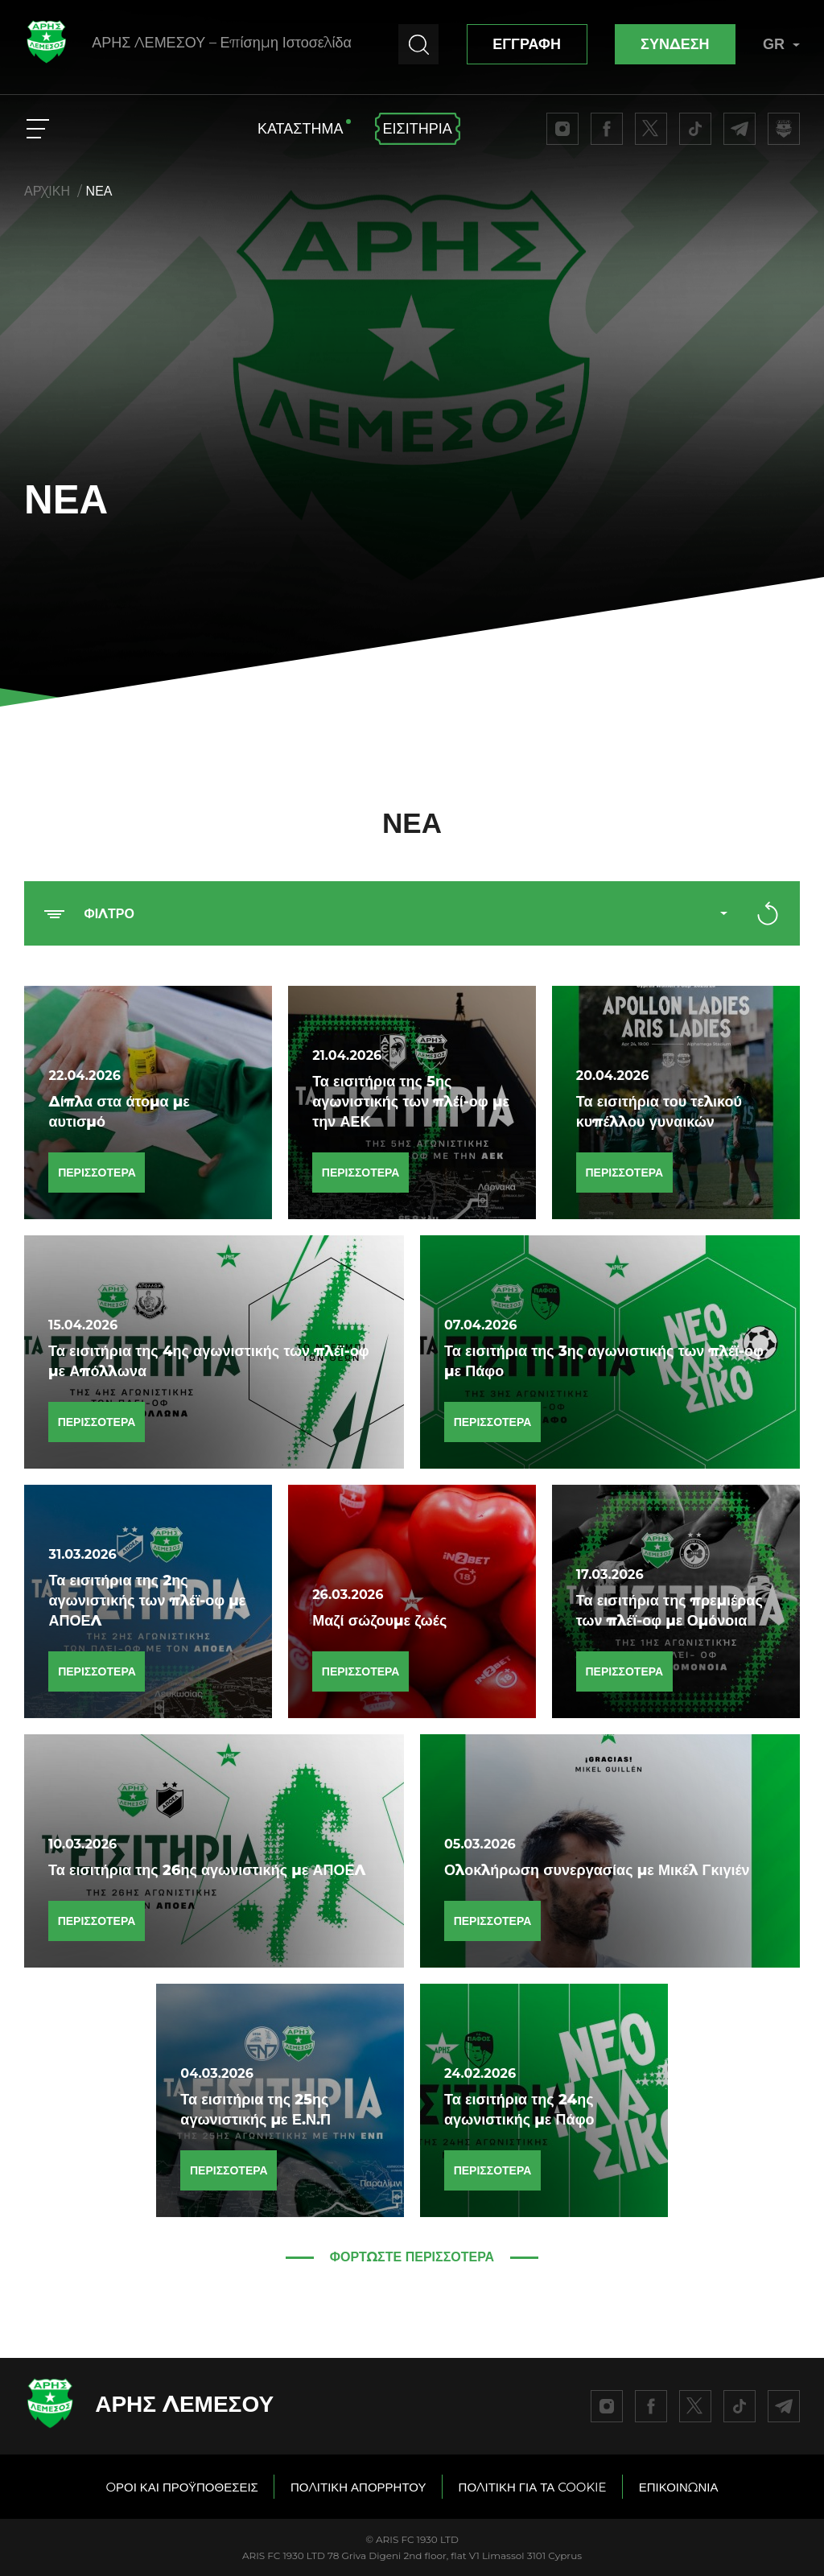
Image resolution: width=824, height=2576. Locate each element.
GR (781, 44)
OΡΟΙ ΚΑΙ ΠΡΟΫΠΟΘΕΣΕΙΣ (181, 2487)
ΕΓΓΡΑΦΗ (526, 44)
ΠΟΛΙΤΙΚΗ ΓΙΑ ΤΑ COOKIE (533, 2487)
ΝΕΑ (99, 191)
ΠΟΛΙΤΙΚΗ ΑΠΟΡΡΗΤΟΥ (358, 2487)
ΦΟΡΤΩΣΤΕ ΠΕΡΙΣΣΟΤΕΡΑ (412, 2257)
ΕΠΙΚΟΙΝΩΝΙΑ (679, 2487)
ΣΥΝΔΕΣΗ (675, 44)
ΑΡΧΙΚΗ (47, 191)
